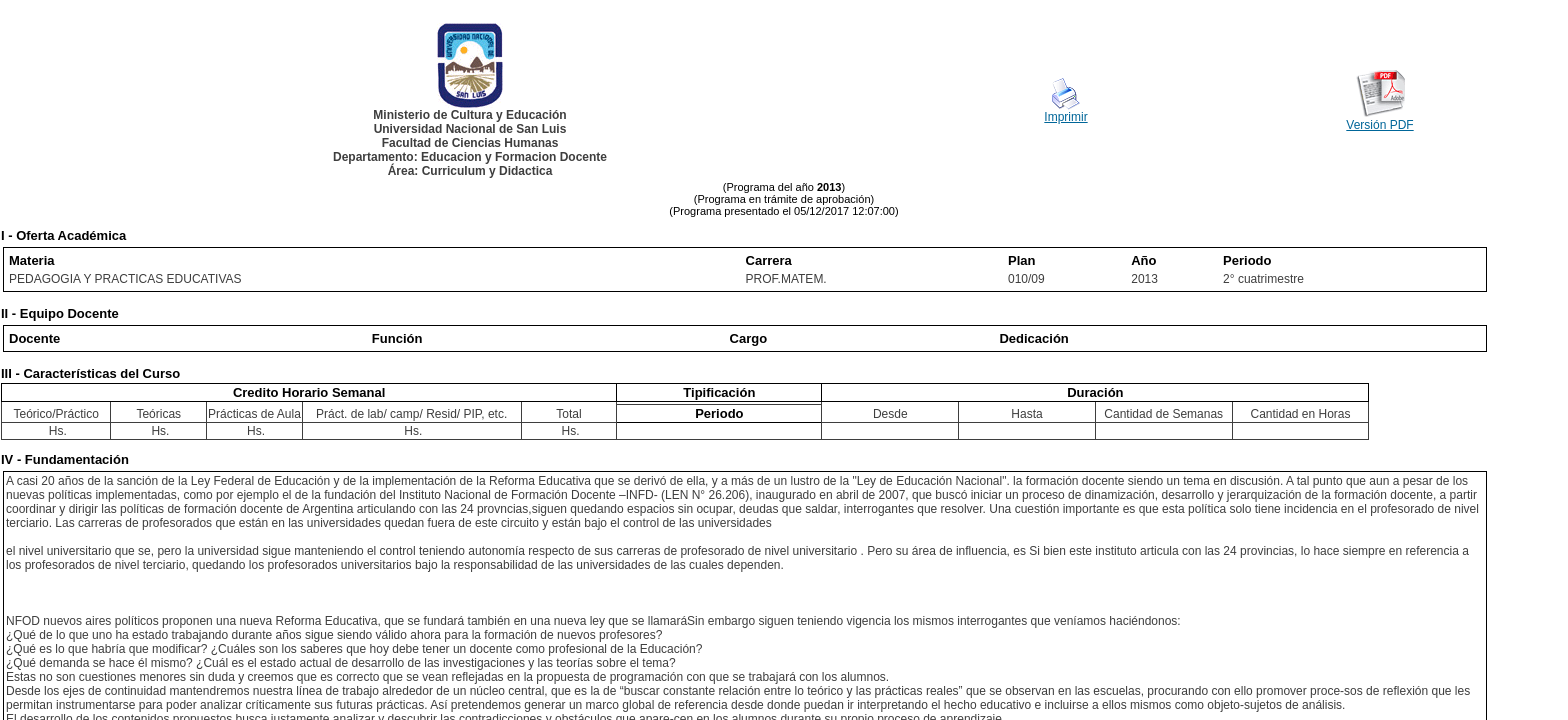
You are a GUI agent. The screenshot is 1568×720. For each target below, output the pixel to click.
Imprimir (1065, 117)
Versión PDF (1379, 125)
